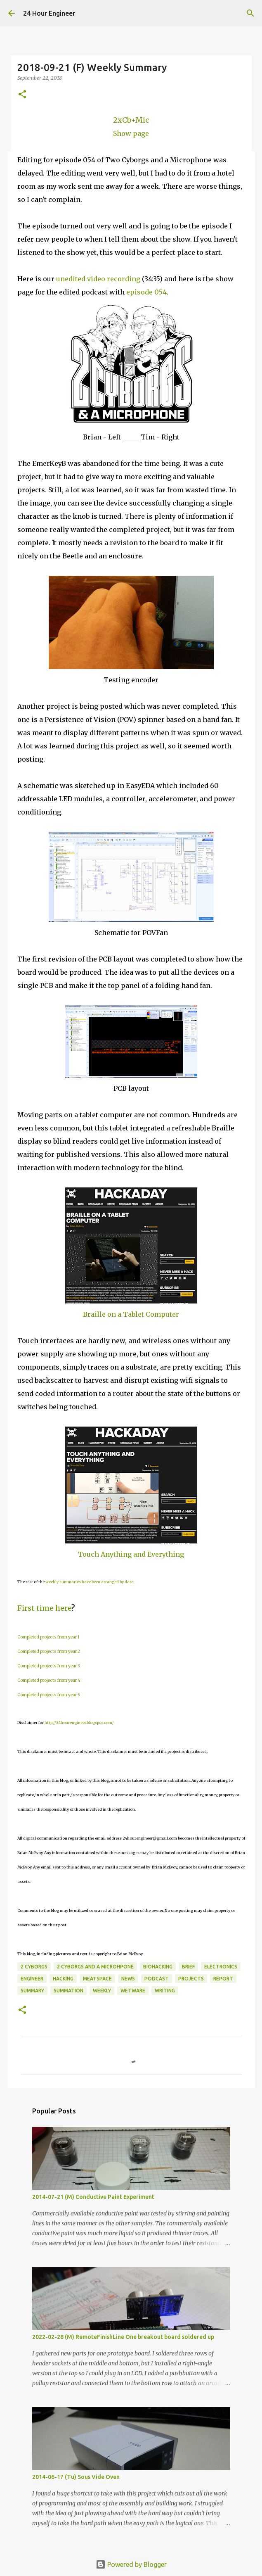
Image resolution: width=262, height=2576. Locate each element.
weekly (102, 1990)
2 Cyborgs (34, 1966)
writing (165, 1990)
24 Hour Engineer (49, 13)
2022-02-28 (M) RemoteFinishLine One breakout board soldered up (123, 2337)
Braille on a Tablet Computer (131, 1314)
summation (68, 1990)
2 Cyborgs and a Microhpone (95, 1966)
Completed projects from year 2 (48, 1651)
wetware (132, 1990)
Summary (32, 1990)
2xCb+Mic (131, 120)
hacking (63, 1978)
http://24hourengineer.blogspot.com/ (79, 1722)
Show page (131, 133)
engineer (32, 1978)
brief (188, 1966)
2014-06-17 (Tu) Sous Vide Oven (76, 2477)
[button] (22, 94)
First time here (44, 1608)
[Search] (250, 13)
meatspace (97, 1978)
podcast (156, 1978)
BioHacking (157, 1966)
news (128, 1978)
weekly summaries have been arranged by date (89, 1581)
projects (191, 1978)
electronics (220, 1966)
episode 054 (146, 292)
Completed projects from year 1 (48, 1637)
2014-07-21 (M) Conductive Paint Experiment (93, 2197)
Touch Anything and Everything (131, 1554)
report (223, 1978)
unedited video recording (98, 279)
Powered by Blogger (131, 2564)
